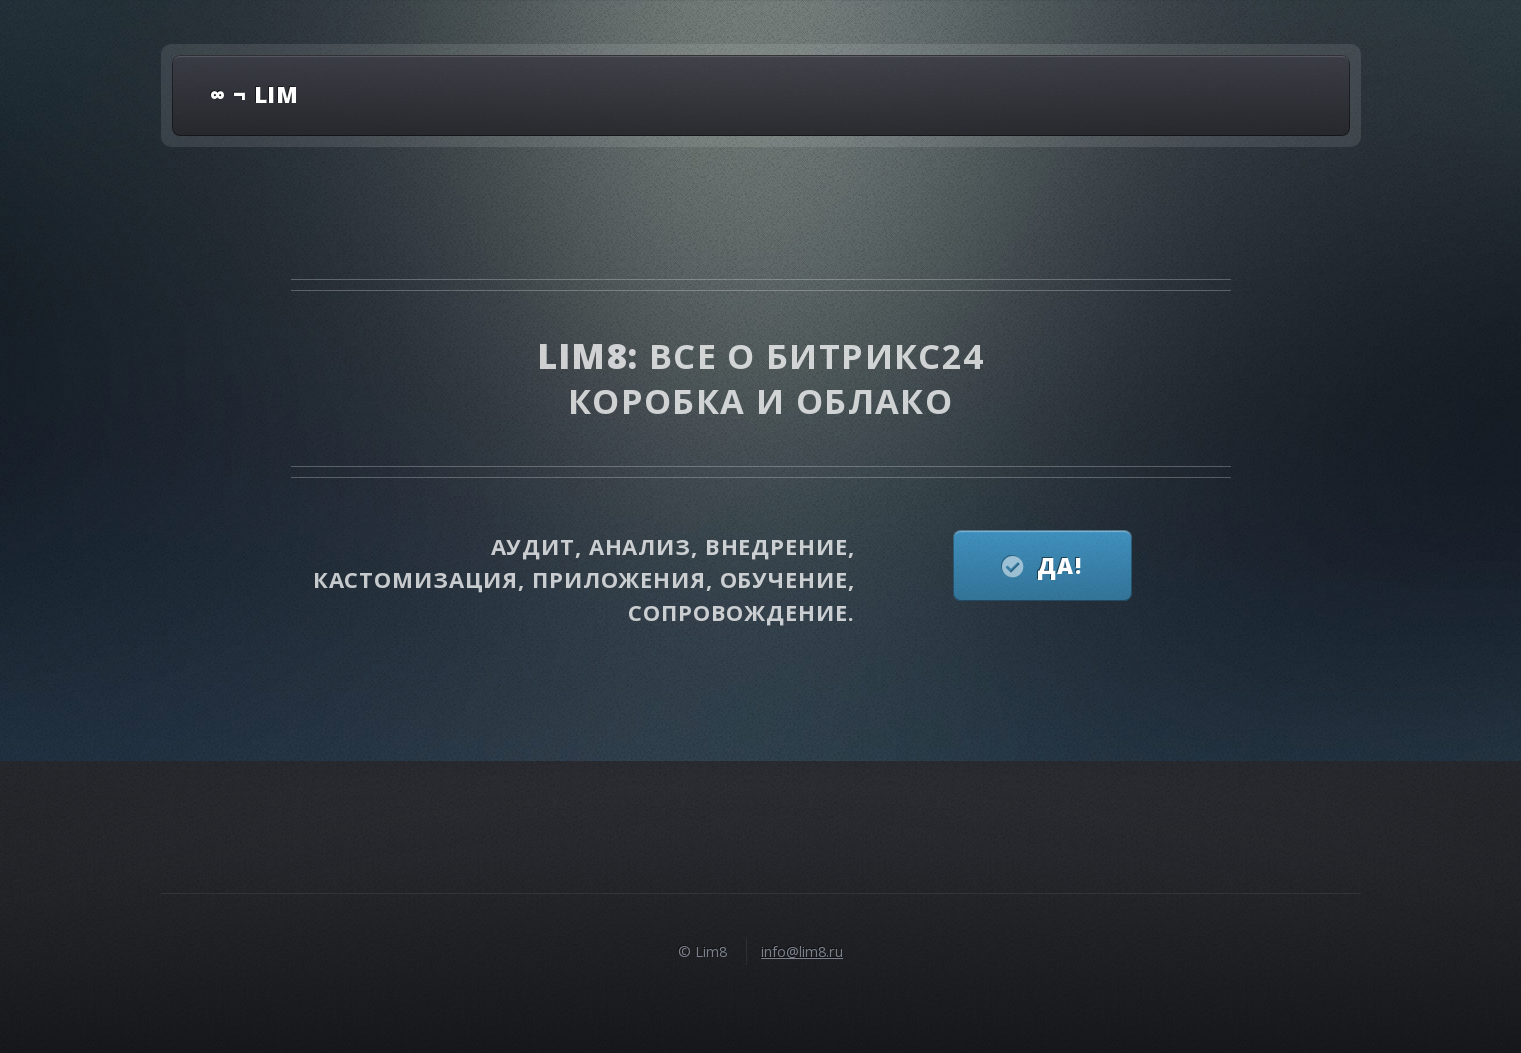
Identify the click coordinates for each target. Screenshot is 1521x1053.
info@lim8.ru (802, 951)
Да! (1060, 565)
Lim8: (593, 355)
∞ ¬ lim (254, 94)
